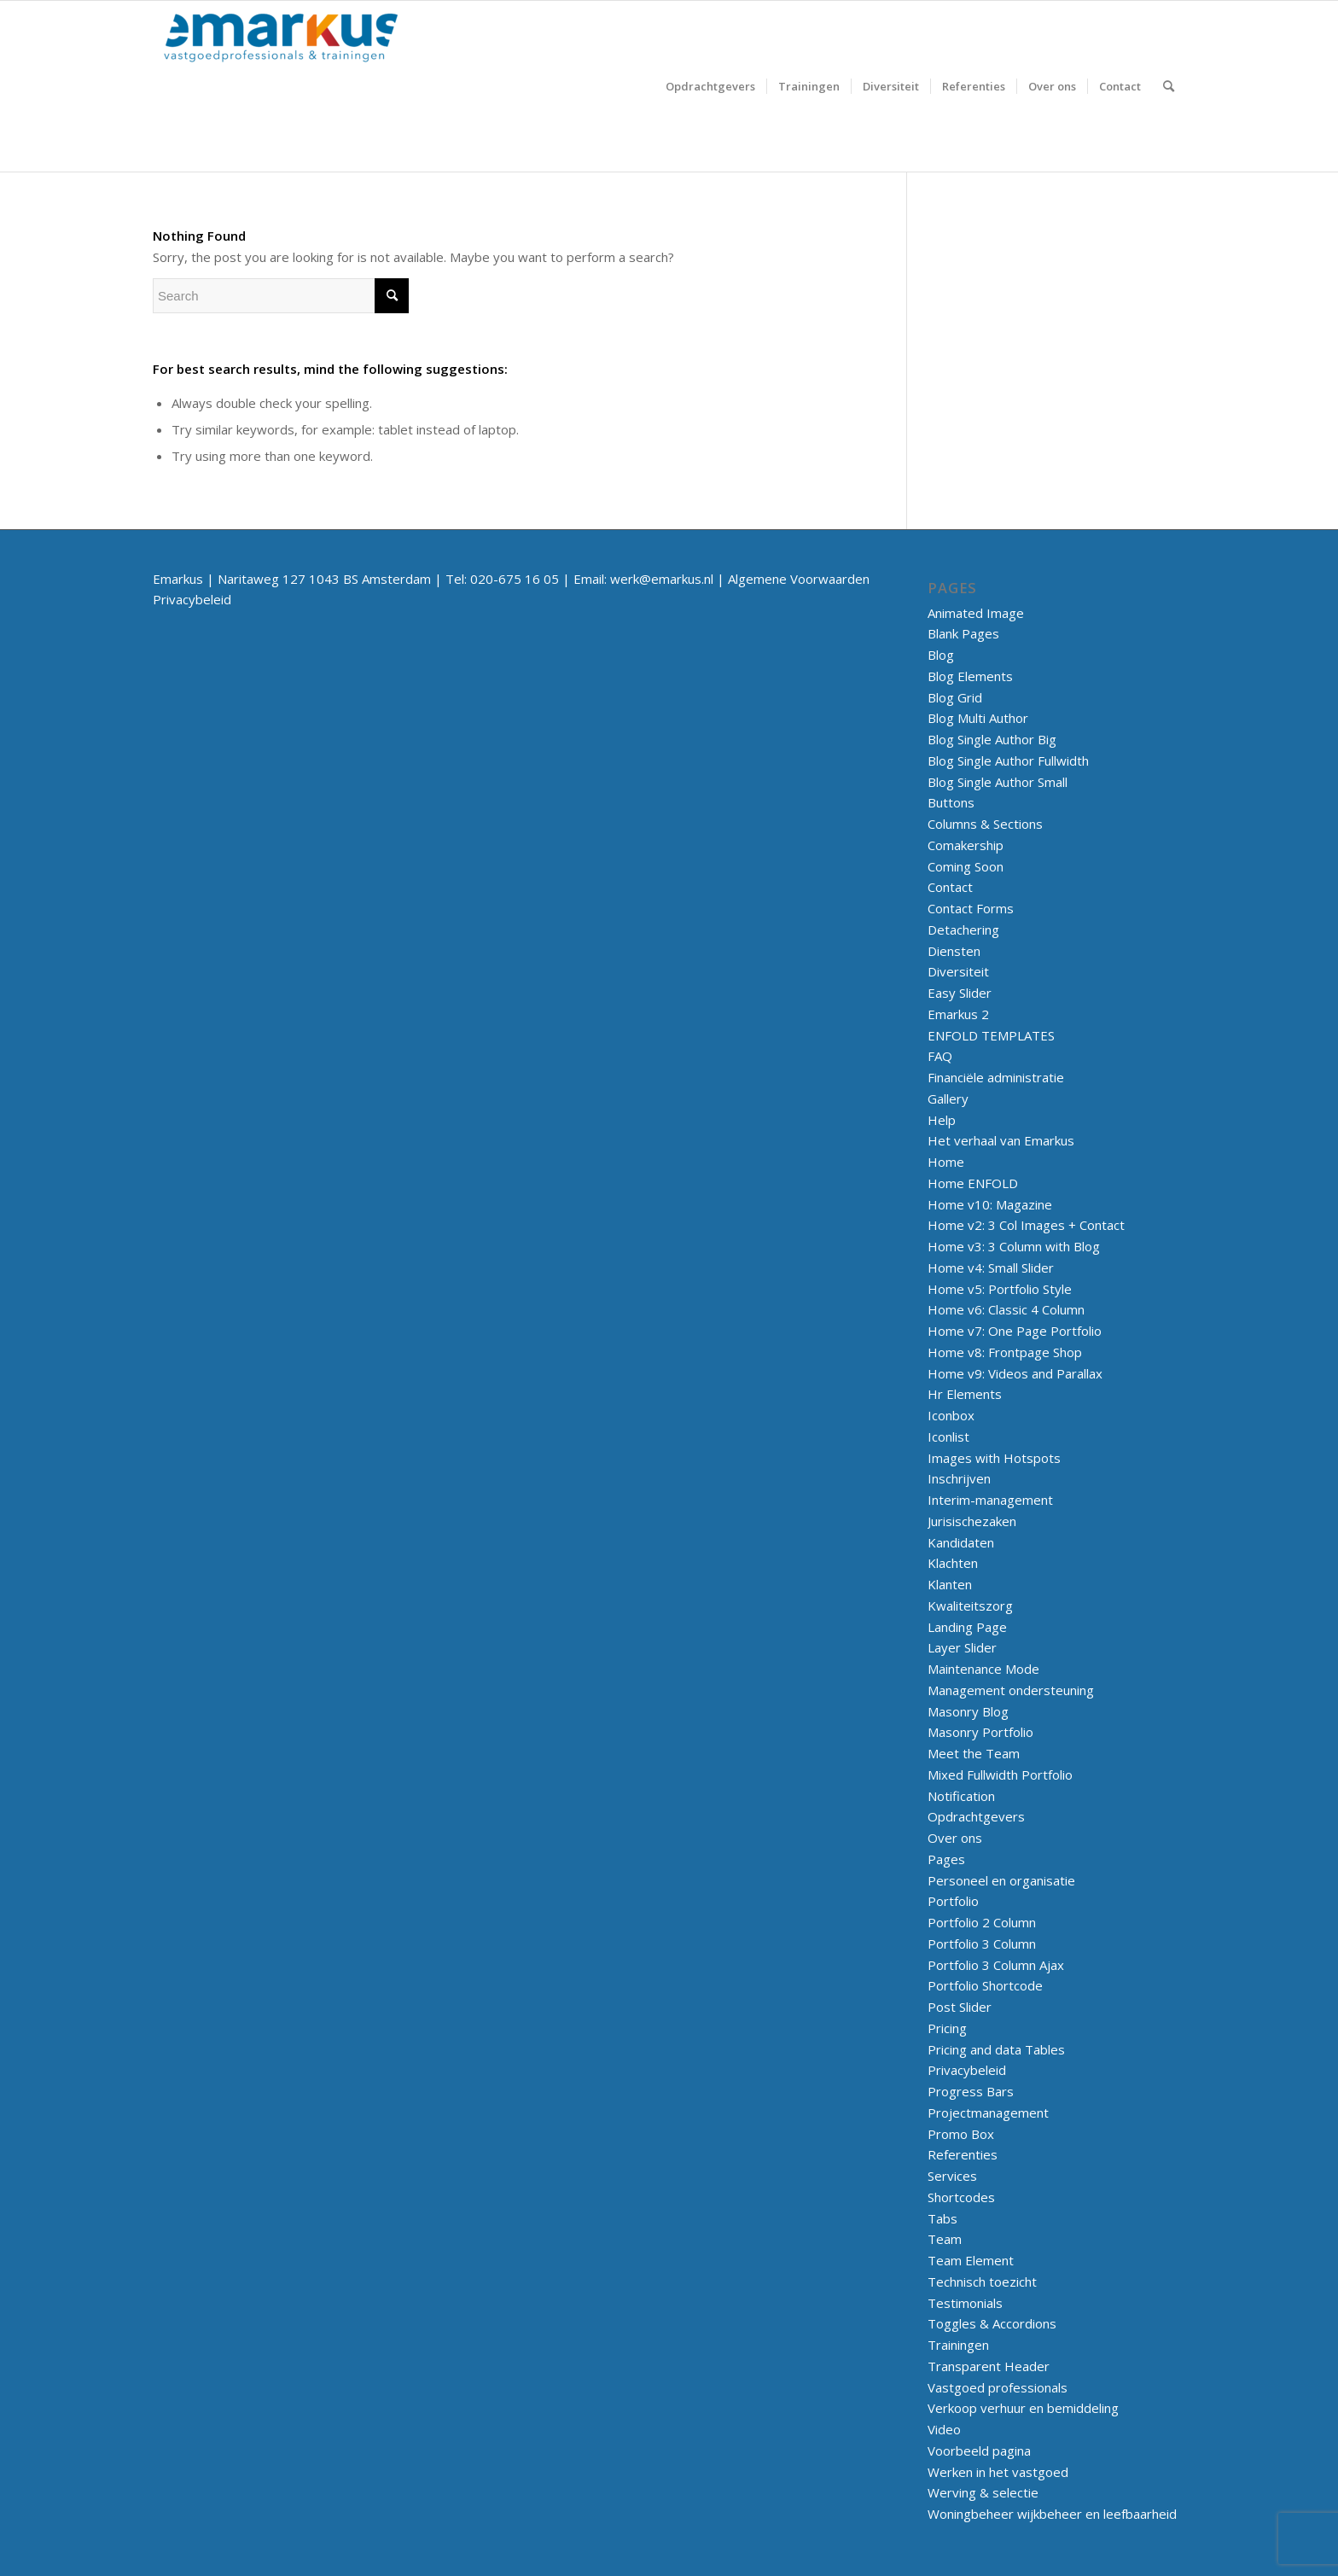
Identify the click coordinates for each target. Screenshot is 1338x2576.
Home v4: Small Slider (991, 1267)
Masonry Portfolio (980, 1731)
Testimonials (965, 2302)
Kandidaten (961, 1542)
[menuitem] (710, 86)
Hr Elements (965, 1393)
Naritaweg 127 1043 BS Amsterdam (324, 578)
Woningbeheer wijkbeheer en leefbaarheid (1052, 2513)
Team (945, 2238)
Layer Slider (962, 1647)
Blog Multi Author (978, 717)
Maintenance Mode (983, 1668)
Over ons (955, 1837)
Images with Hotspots (994, 1457)
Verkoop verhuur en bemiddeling (1023, 2407)
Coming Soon (966, 866)
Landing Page (967, 1626)
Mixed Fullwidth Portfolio (1000, 1774)
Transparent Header (989, 2366)
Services (952, 2175)
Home (946, 1161)
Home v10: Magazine (990, 1204)
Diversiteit (958, 971)
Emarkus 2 (958, 1014)
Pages (946, 1859)
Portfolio (953, 1900)
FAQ (940, 1055)
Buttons (951, 802)
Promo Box (961, 2133)
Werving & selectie (983, 2492)
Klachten (953, 1562)
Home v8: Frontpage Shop (1005, 1352)
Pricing (947, 2028)
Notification (961, 1795)
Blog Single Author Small (997, 781)
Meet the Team (974, 1753)
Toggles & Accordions (992, 2323)
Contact (950, 886)
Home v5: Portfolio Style (1000, 1288)
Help (942, 1119)
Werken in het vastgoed (998, 2471)
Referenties (963, 2154)
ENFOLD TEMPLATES (991, 1035)
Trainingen (958, 2344)
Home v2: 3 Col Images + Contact (1026, 1224)
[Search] (1168, 86)
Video (944, 2429)
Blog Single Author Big (992, 739)
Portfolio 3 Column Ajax (996, 1964)
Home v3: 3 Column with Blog (1014, 1246)
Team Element (971, 2260)
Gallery (948, 1098)
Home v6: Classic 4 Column (1006, 1309)
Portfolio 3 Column (982, 1943)
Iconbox (951, 1415)
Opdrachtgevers (976, 1816)
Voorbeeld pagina (979, 2450)
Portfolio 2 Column (982, 1922)
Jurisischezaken (972, 1521)
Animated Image (976, 612)
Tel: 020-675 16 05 (502, 578)
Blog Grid (955, 697)
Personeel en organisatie (1001, 1880)
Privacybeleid (192, 599)
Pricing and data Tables (996, 2049)
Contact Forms (971, 908)
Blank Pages (963, 633)
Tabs (942, 2218)
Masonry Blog (968, 1711)
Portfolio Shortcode (985, 1985)
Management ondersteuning (1011, 1690)
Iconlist (948, 1436)
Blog (941, 654)
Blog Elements (970, 676)
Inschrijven (959, 1478)
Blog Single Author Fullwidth (1008, 760)
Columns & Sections (985, 823)
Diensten (954, 950)
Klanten (950, 1584)
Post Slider (960, 2006)
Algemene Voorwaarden (799, 578)
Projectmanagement (988, 2112)
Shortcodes (961, 2197)
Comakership (966, 845)
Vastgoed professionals (997, 2387)
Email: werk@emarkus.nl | (650, 578)
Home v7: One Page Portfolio (1015, 1330)
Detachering (963, 929)
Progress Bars (971, 2091)
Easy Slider (960, 992)
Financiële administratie (996, 1077)
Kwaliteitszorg (970, 1605)
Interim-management (990, 1499)
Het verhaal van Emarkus (1001, 1140)
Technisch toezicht (982, 2281)
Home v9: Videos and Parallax (1015, 1373)
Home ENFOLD (973, 1183)
